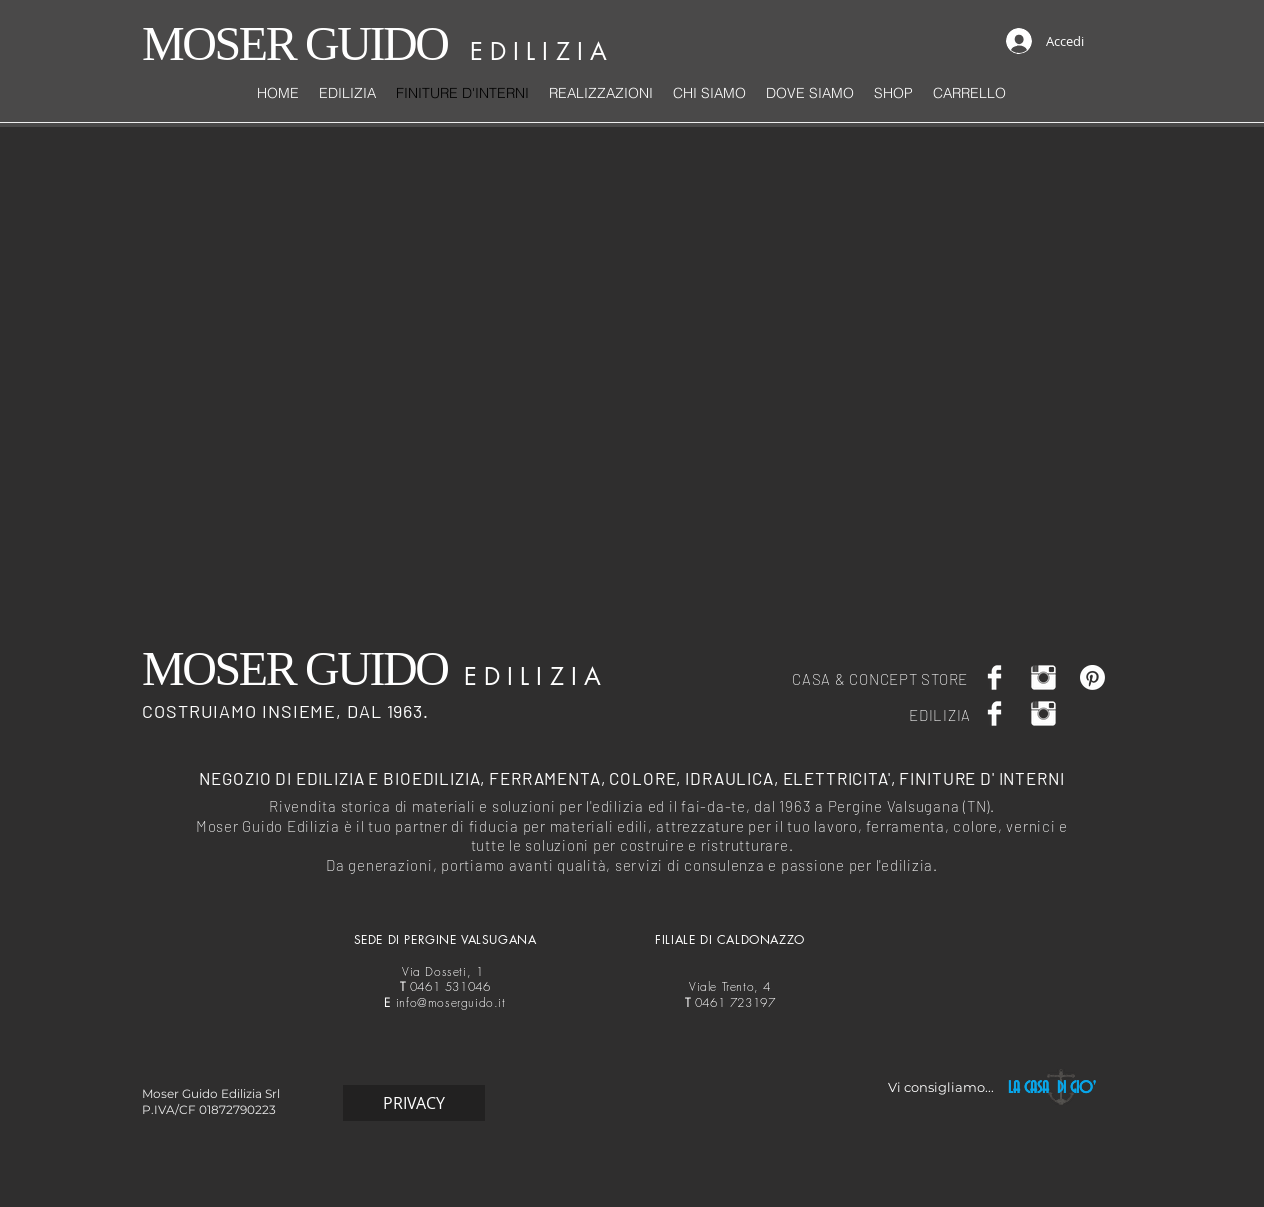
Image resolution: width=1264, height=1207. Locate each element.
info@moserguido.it (451, 1002)
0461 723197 (730, 1002)
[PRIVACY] (414, 1103)
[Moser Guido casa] (1043, 677)
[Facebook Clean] (994, 677)
